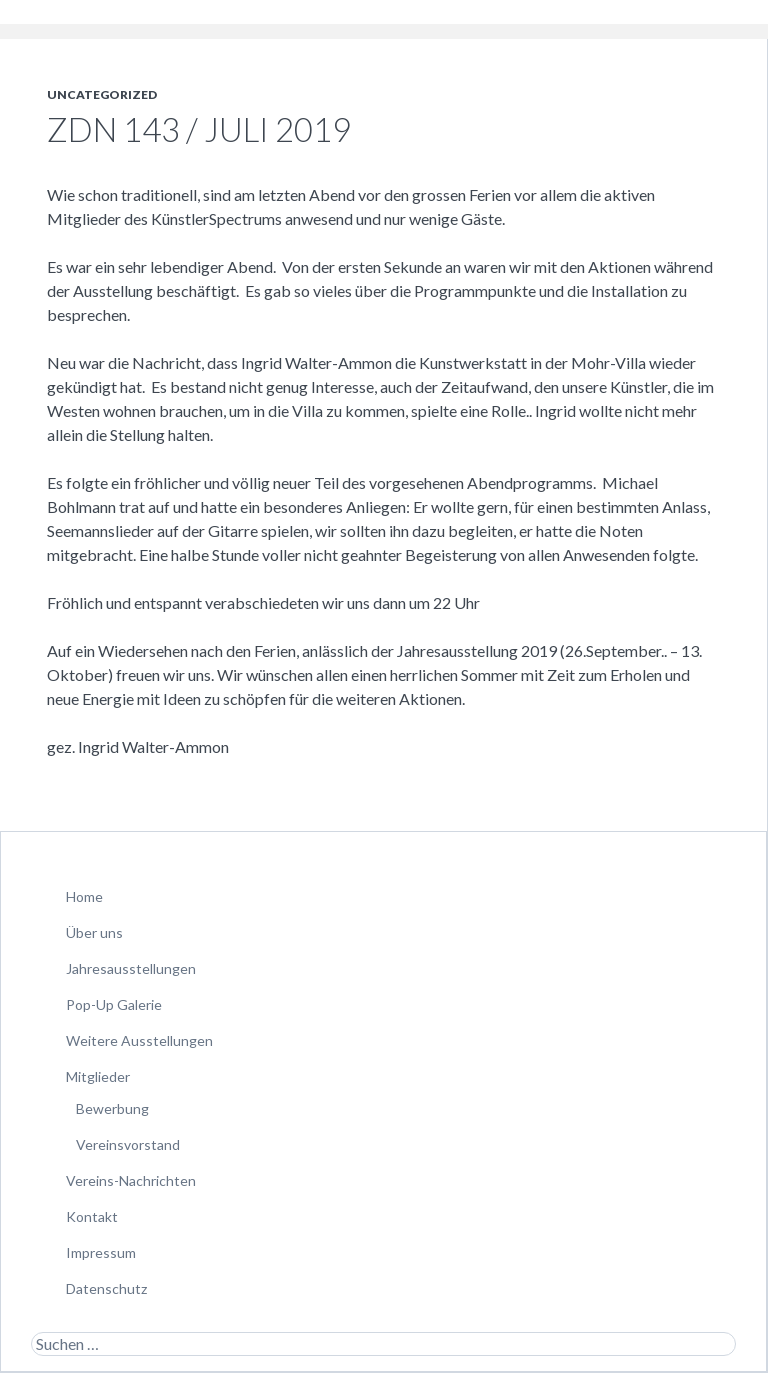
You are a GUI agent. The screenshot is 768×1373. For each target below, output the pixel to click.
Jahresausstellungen (131, 968)
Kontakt (92, 1216)
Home (84, 896)
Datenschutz (106, 1288)
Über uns (94, 932)
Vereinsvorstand (128, 1144)
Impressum (101, 1252)
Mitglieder (98, 1076)
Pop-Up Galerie (114, 1004)
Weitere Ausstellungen (139, 1040)
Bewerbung (112, 1108)
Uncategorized (102, 94)
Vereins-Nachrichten (131, 1180)
